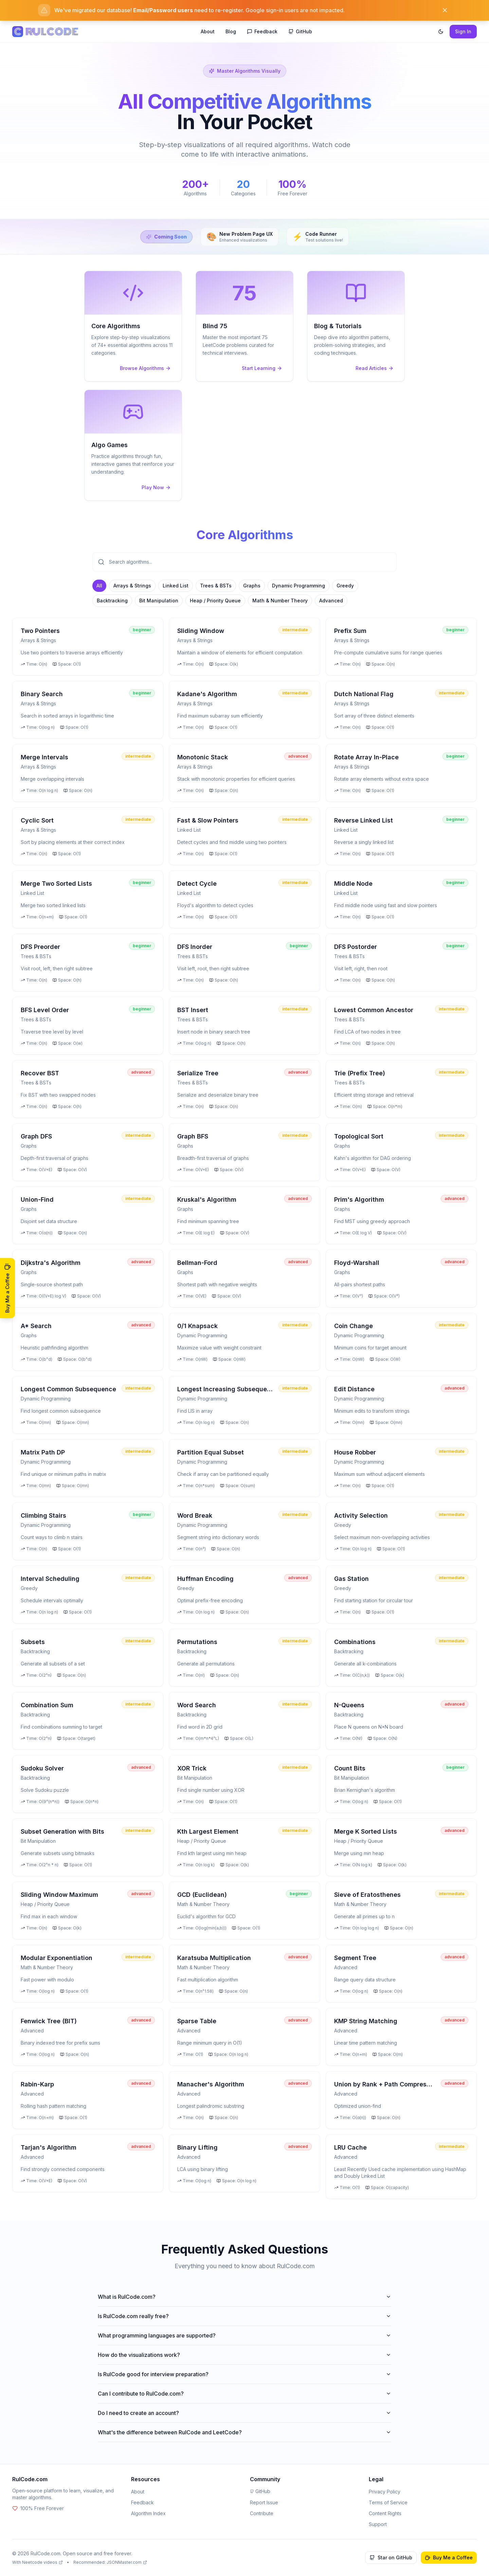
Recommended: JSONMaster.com (110, 2562)
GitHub (300, 31)
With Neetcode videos (37, 2562)
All (99, 585)
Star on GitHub (390, 2557)
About (208, 31)
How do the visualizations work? (244, 2354)
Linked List (175, 585)
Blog (230, 31)
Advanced (331, 600)
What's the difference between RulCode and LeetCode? (244, 2432)
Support (378, 2524)
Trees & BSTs (216, 585)
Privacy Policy (384, 2491)
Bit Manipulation (158, 600)
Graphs (251, 585)
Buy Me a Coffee (449, 2557)
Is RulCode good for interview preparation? (244, 2374)
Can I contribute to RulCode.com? (244, 2393)
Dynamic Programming (298, 585)
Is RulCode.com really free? (244, 2316)
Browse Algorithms (145, 368)
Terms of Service (388, 2502)
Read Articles (375, 368)
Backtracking (112, 600)
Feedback (262, 31)
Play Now (156, 487)
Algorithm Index (148, 2513)
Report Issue (264, 2502)
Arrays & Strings (132, 585)
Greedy (345, 585)
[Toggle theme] (441, 31)
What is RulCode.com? (244, 2296)
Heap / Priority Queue (215, 600)
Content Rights (385, 2513)
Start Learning (262, 368)
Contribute (261, 2513)
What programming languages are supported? (244, 2335)
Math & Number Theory (280, 600)
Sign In (463, 31)
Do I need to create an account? (244, 2413)
